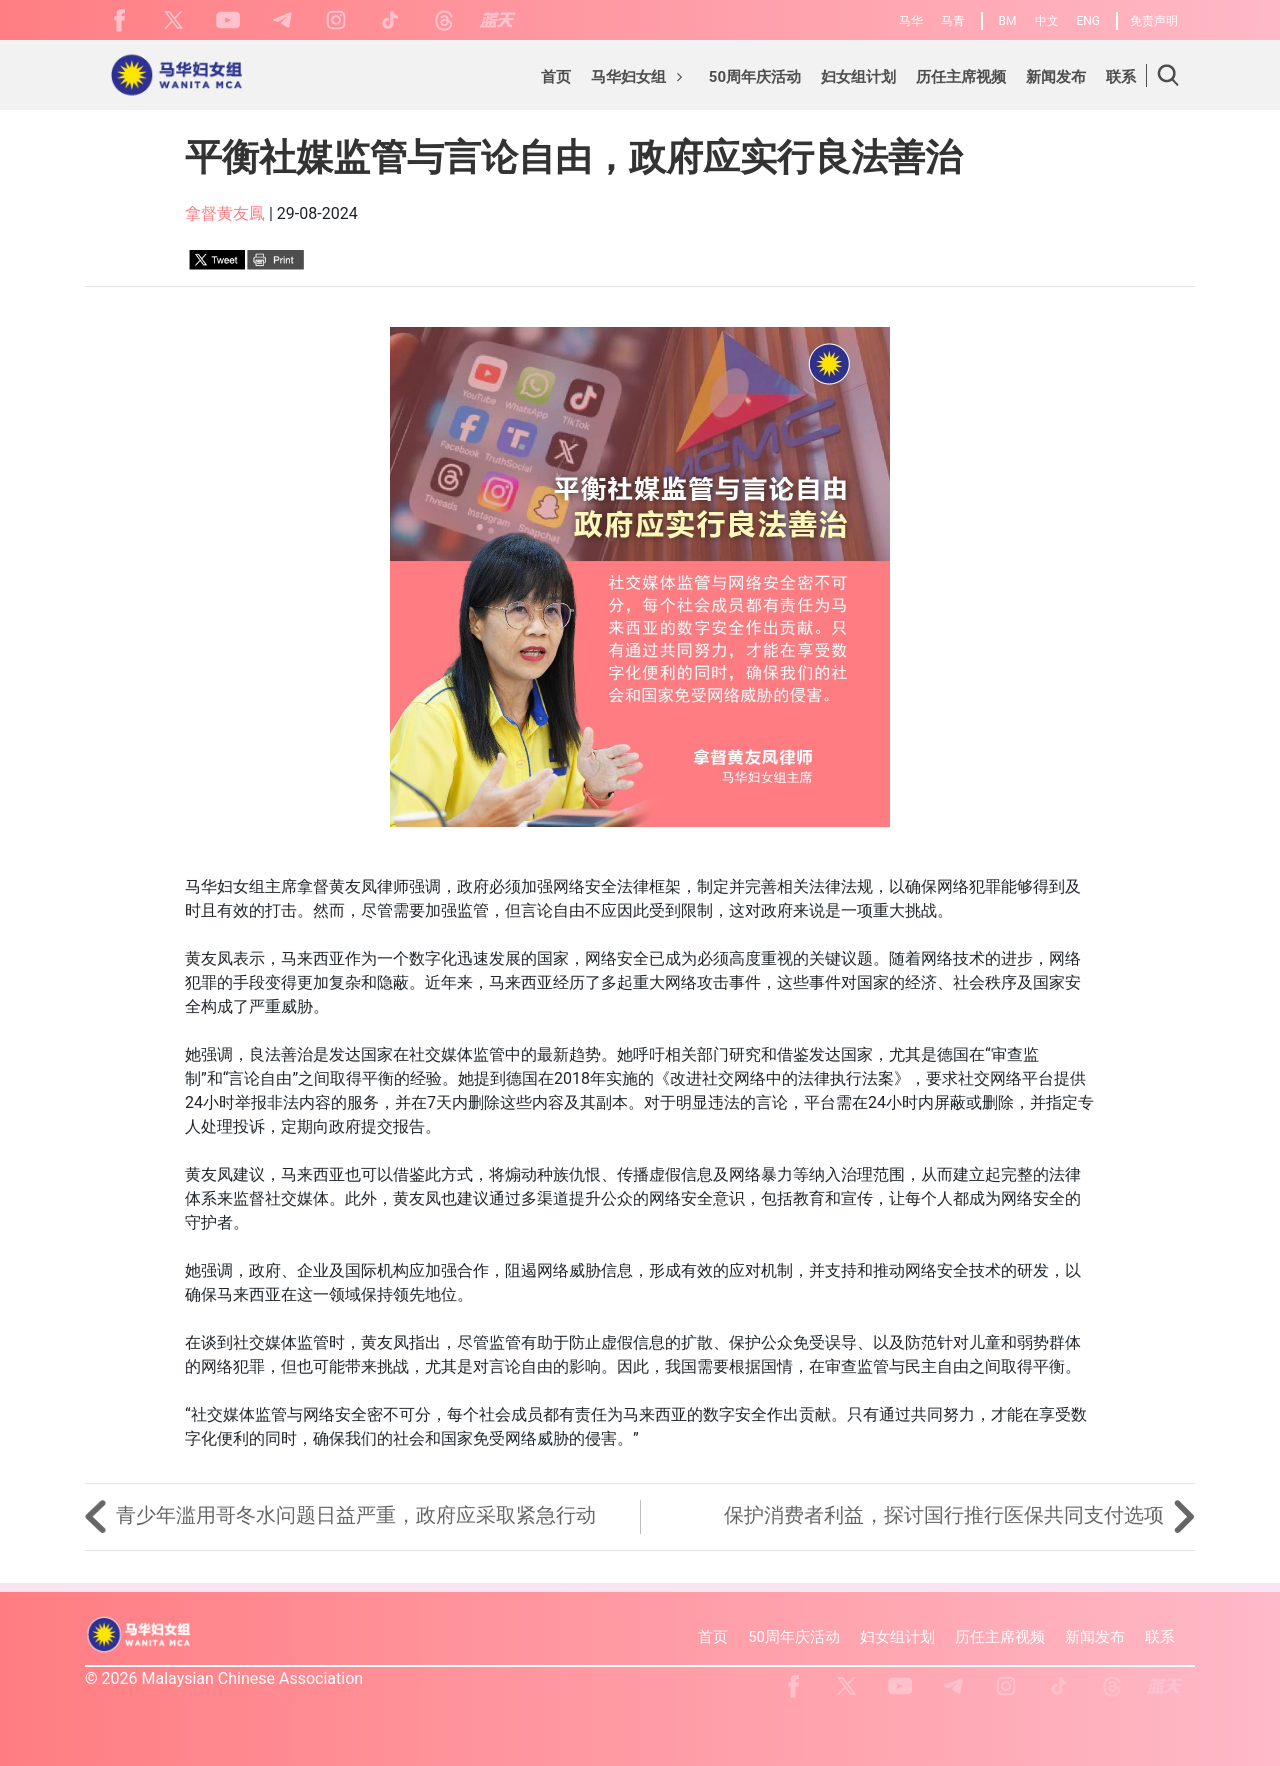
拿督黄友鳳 (225, 213)
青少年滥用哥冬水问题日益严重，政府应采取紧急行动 (340, 1515)
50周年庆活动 (794, 1637)
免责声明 (1154, 21)
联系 (1160, 1637)
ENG (1088, 21)
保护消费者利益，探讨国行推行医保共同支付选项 (959, 1515)
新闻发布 (1095, 1637)
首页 (713, 1637)
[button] (640, 80)
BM (1008, 21)
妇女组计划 (897, 1637)
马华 (911, 21)
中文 (1047, 21)
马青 (953, 21)
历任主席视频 (1000, 1637)
